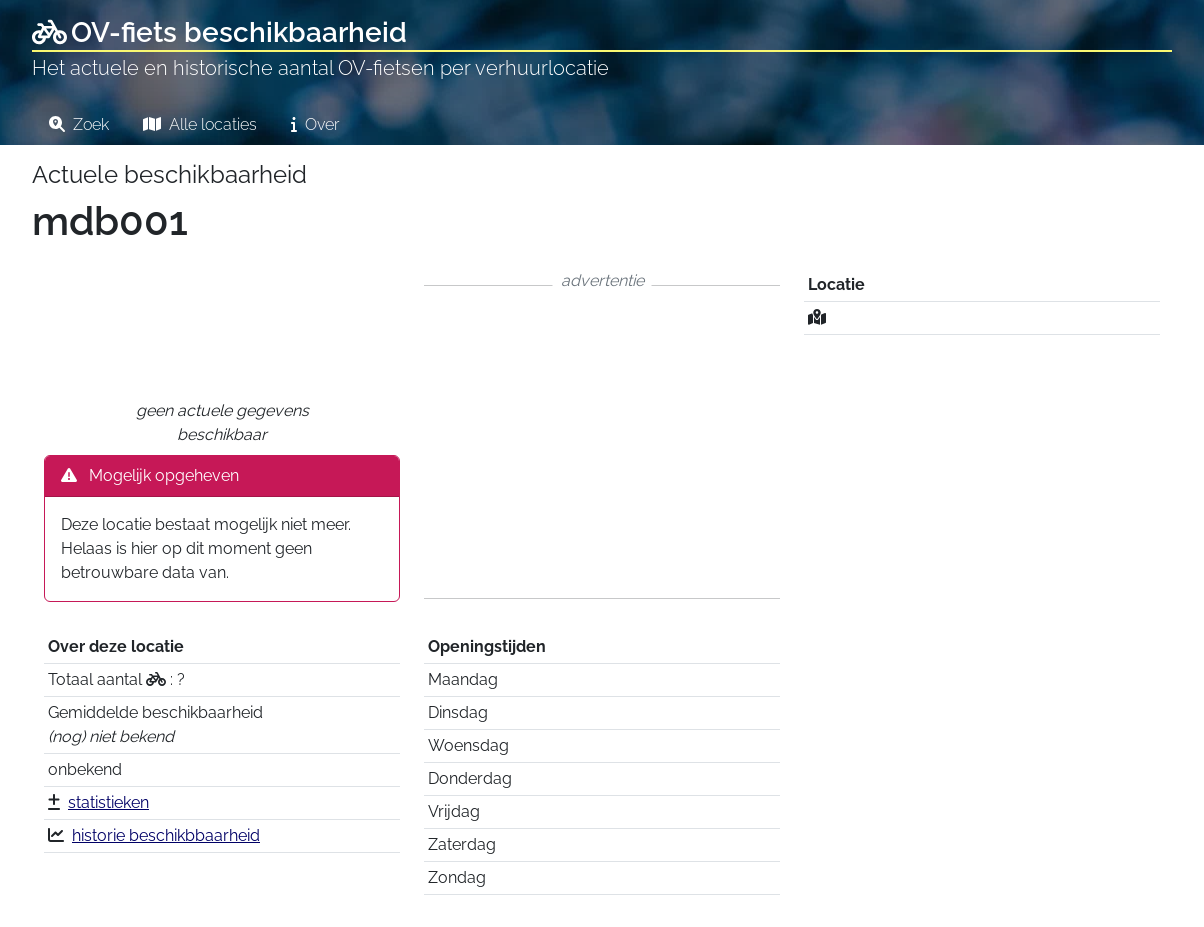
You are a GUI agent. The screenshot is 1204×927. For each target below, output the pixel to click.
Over (315, 124)
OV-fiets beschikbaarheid (219, 32)
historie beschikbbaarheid (166, 835)
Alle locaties (200, 124)
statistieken (108, 802)
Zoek (79, 124)
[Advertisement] (602, 442)
